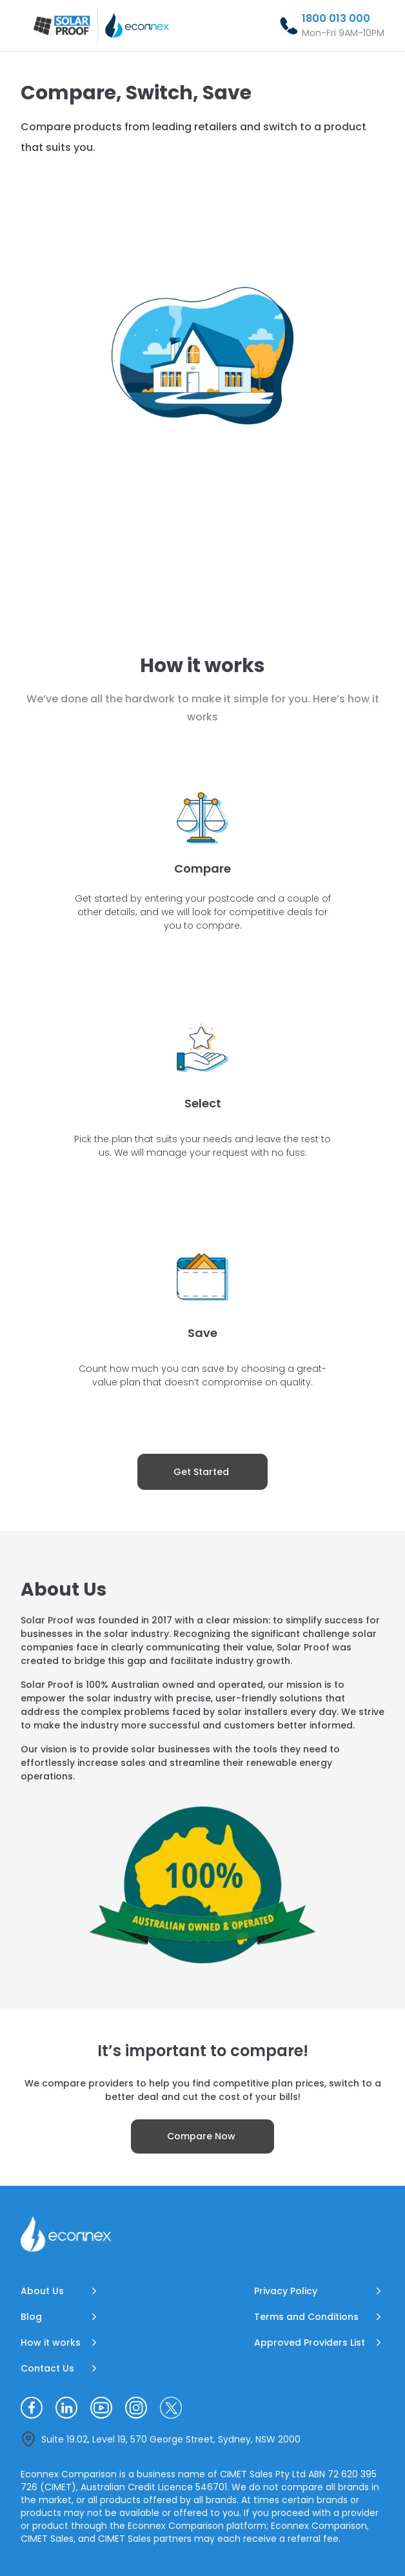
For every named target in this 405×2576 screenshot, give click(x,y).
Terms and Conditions (306, 2316)
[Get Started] (202, 1472)
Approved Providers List (309, 2342)
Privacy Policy (285, 2290)
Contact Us (47, 2368)
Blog (31, 2316)
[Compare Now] (202, 2136)
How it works (51, 2342)
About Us (42, 2290)
